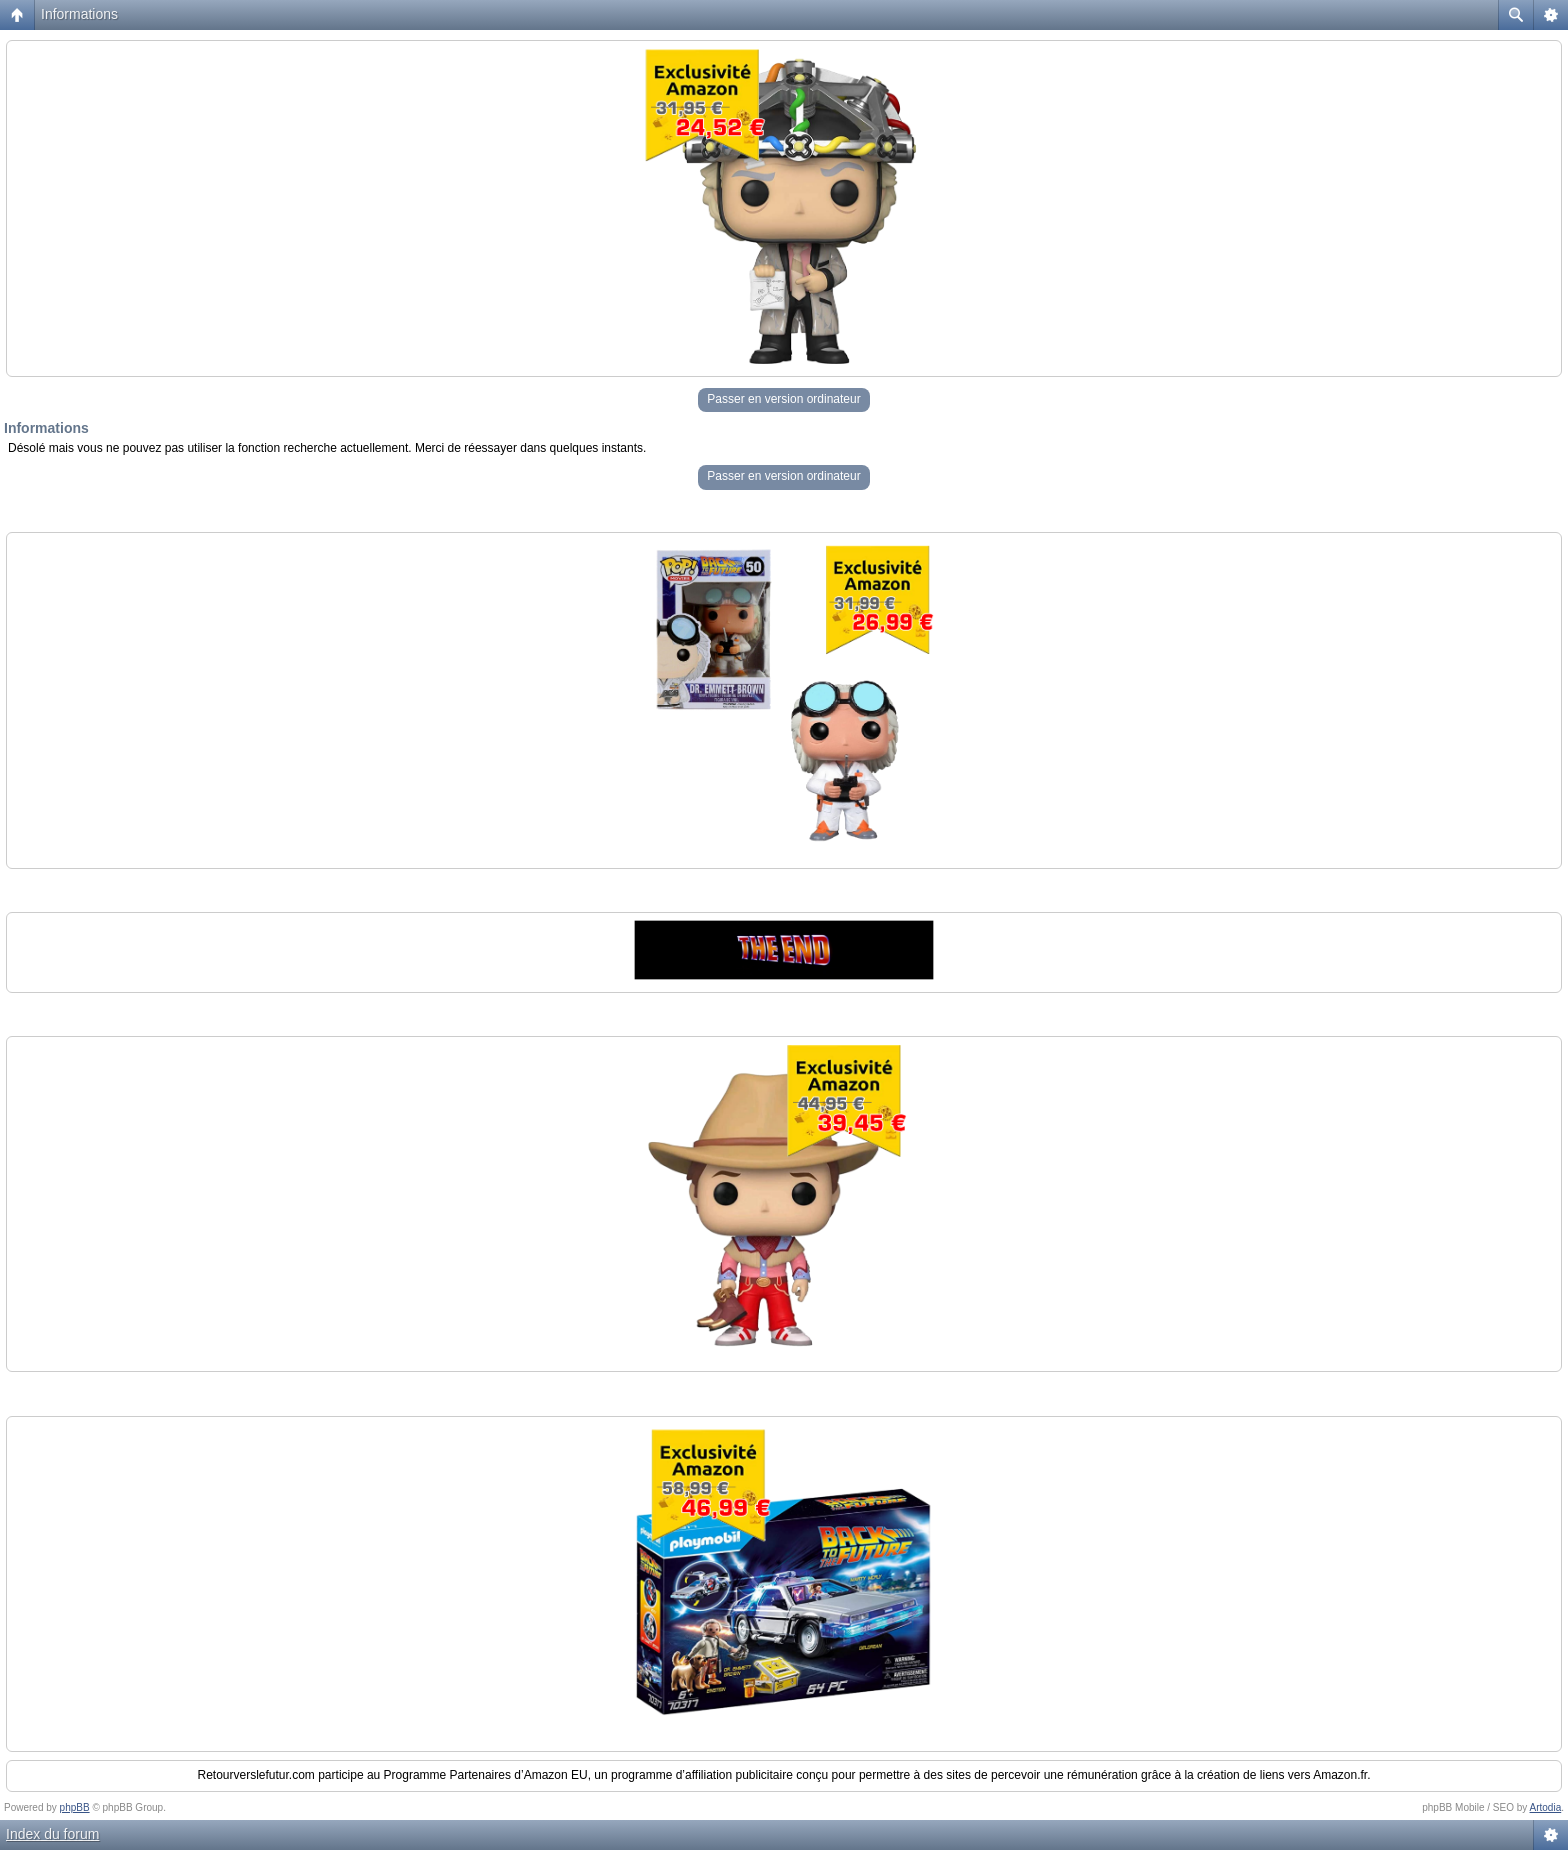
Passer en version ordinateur (783, 399)
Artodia (1546, 1807)
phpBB (75, 1807)
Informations (79, 14)
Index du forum (52, 1834)
